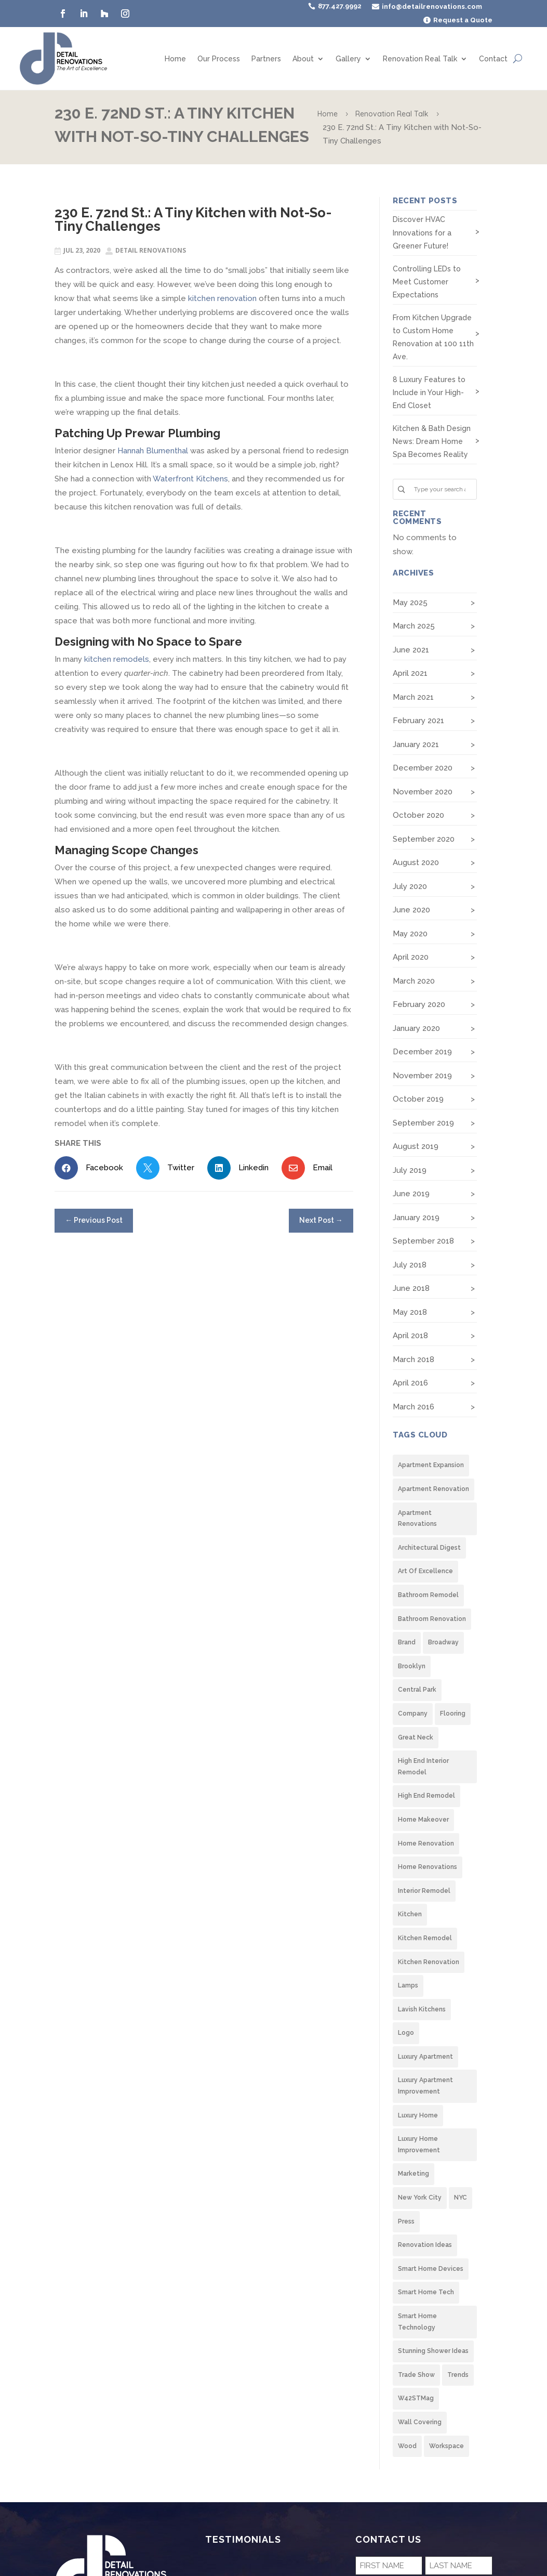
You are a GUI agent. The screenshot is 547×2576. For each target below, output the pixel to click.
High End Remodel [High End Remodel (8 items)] (426, 1795)
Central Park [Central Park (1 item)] (417, 1689)
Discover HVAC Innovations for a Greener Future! (422, 232)
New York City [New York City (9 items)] (420, 2197)
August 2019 (415, 1146)
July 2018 (409, 1265)
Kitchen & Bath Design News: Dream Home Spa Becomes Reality (432, 441)
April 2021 (410, 673)
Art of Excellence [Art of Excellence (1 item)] (425, 1571)
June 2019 (411, 1193)
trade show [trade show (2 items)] (416, 2374)
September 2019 (423, 1123)
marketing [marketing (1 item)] (413, 2173)
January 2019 (416, 1217)
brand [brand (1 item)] (407, 1642)
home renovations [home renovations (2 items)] (427, 1867)
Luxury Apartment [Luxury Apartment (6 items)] (425, 2056)
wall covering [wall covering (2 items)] (420, 2422)
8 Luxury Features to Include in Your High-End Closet (429, 392)
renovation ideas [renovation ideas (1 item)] (425, 2244)
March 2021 (413, 697)
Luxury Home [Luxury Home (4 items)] (418, 2115)
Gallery (348, 59)
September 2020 (424, 839)
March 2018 (413, 1359)
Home (175, 59)
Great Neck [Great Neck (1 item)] (415, 1737)
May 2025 (410, 602)
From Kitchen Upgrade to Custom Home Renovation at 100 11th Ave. (433, 337)
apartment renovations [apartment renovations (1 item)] (417, 1518)
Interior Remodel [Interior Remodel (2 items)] (424, 1890)
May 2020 (410, 933)
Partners (266, 59)
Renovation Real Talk (420, 59)
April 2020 (411, 957)
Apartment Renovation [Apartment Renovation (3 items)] (433, 1489)
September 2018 (423, 1241)
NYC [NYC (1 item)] (460, 2197)
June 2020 (411, 909)
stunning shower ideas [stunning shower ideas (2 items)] (433, 2351)
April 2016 (410, 1383)
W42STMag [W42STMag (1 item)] (416, 2398)
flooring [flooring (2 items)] (452, 1713)
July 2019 (409, 1170)
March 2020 (414, 981)
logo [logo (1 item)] (406, 2032)
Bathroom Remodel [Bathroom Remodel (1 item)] (428, 1595)
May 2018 (410, 1312)
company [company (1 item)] (413, 1713)
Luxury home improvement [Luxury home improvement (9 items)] (419, 2144)
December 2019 (422, 1051)
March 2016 (413, 1406)
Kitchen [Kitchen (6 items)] (410, 1914)
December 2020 (422, 768)
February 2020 (419, 1004)
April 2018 (410, 1335)
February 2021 (418, 720)
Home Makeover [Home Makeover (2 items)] (423, 1819)
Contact (493, 59)
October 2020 (418, 815)
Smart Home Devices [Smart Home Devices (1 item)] (430, 2268)
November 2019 (422, 1075)
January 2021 (416, 744)
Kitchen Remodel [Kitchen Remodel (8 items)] (425, 1938)
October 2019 (418, 1099)
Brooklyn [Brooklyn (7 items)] (411, 1666)
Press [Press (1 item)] (406, 2221)
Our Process (218, 59)
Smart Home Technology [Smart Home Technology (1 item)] (417, 2321)
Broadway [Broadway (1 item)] (443, 1642)
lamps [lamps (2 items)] (408, 1985)
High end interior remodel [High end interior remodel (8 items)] (423, 1766)
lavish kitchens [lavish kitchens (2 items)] (422, 2009)
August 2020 (416, 862)
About (303, 59)
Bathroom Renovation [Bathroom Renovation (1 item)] (432, 1619)
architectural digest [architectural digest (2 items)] (429, 1547)
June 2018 (411, 1288)
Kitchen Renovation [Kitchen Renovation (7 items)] (428, 1962)
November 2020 (422, 791)
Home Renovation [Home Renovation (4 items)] (426, 1843)
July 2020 (410, 886)
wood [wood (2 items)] (407, 2446)
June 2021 (411, 650)
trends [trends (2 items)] (458, 2374)
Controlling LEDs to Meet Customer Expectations (427, 282)
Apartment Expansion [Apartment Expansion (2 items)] (431, 1465)
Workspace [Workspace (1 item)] (446, 2446)
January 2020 (416, 1028)
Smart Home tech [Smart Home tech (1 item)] (426, 2292)
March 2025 (414, 626)
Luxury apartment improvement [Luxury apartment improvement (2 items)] (425, 2085)
